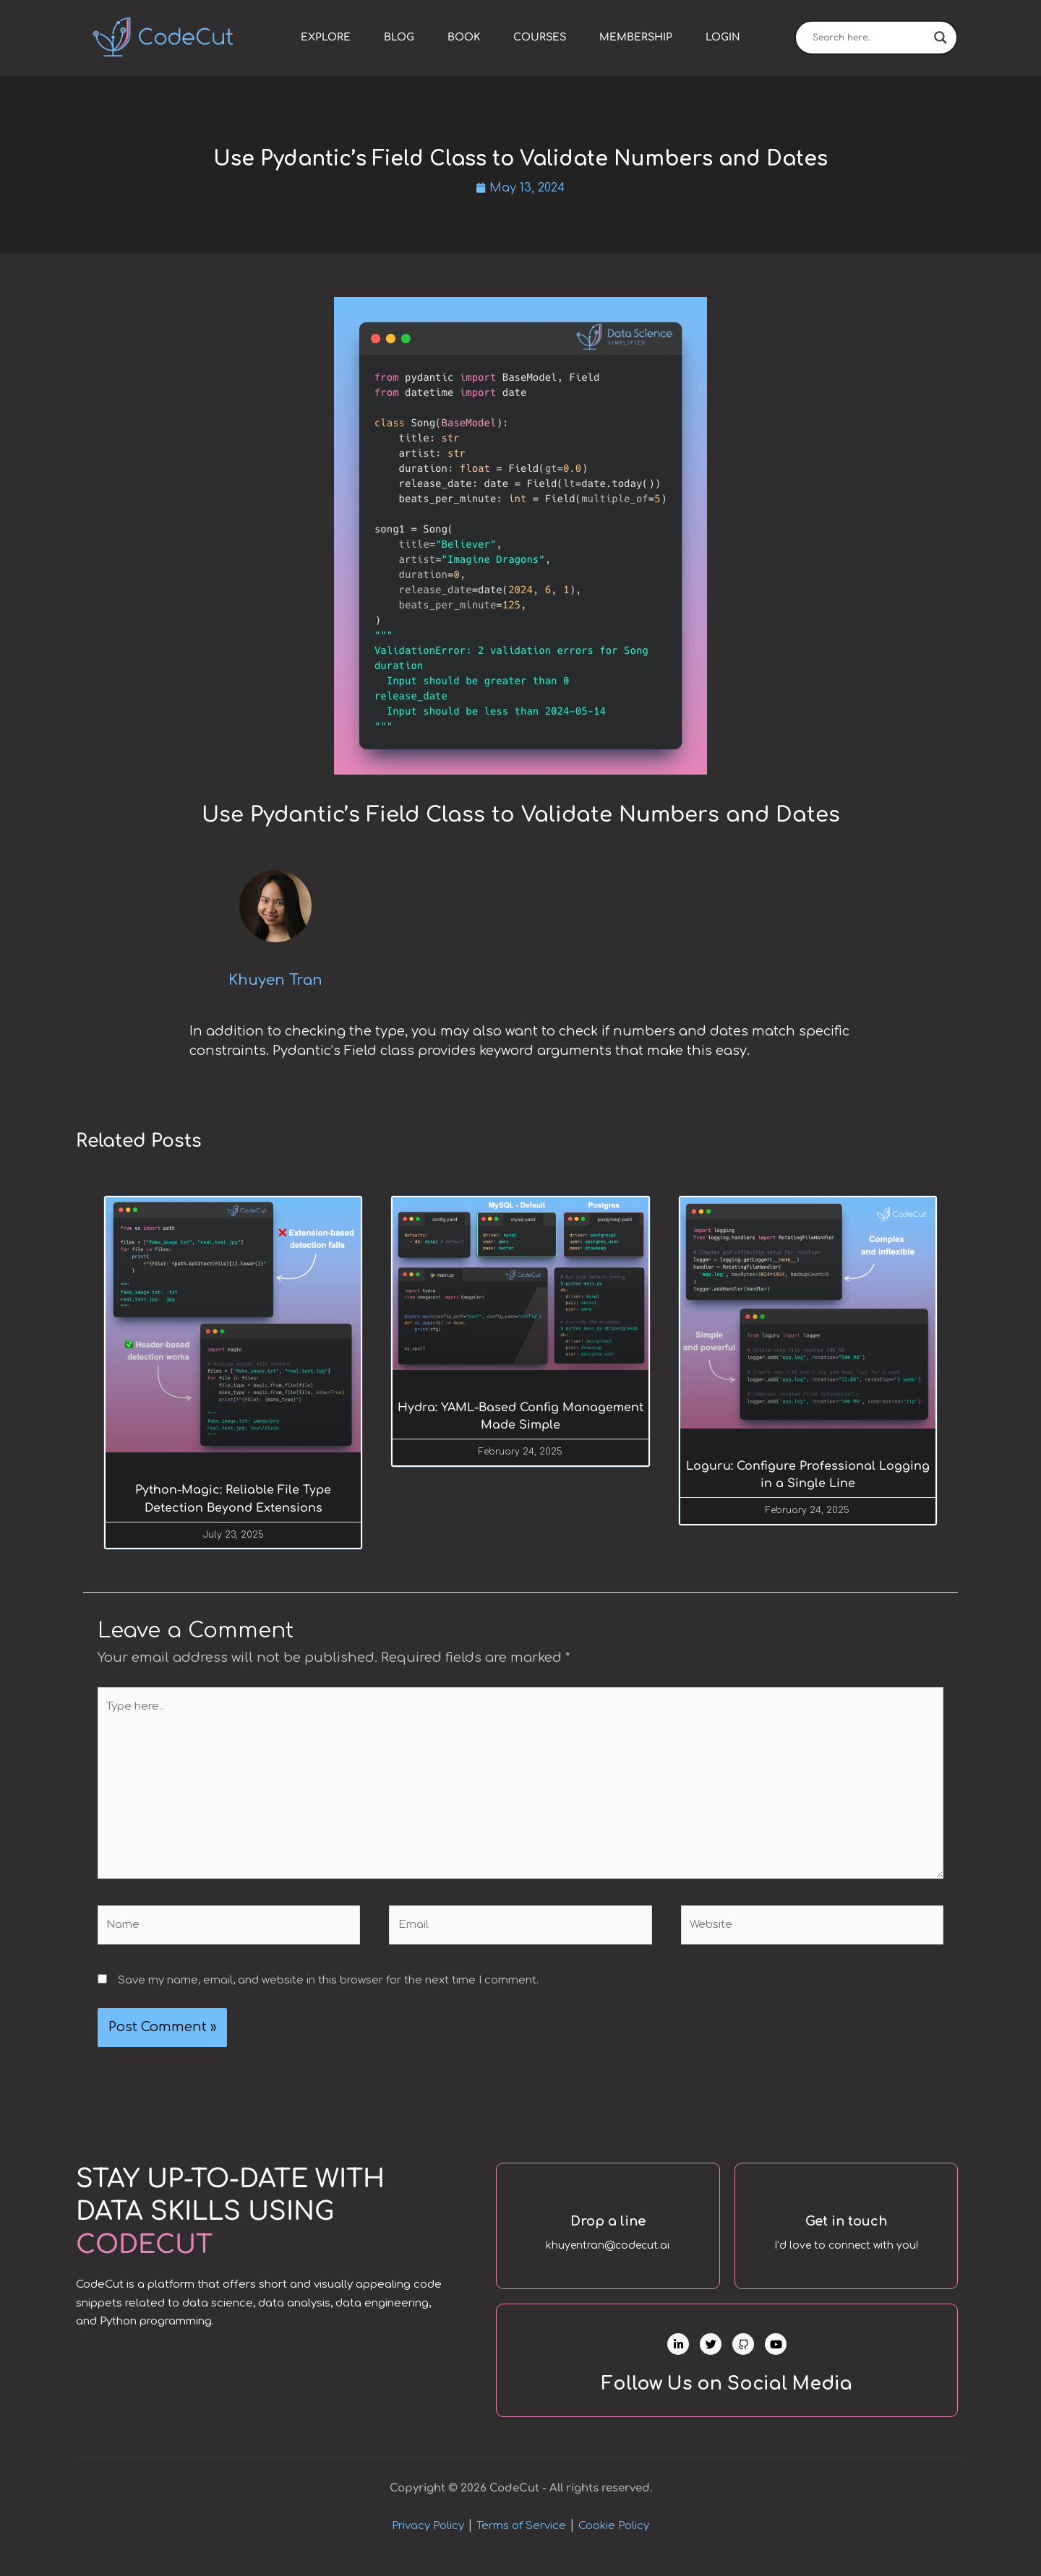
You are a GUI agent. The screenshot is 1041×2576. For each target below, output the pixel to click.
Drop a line (608, 2225)
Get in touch (846, 2225)
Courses (539, 37)
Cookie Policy (613, 2542)
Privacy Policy (428, 2542)
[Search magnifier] (940, 37)
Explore (326, 37)
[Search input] (870, 37)
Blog (399, 37)
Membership (635, 37)
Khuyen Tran (275, 982)
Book (463, 37)
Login (723, 37)
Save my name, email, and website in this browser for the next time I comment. (328, 1985)
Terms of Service (521, 2542)
